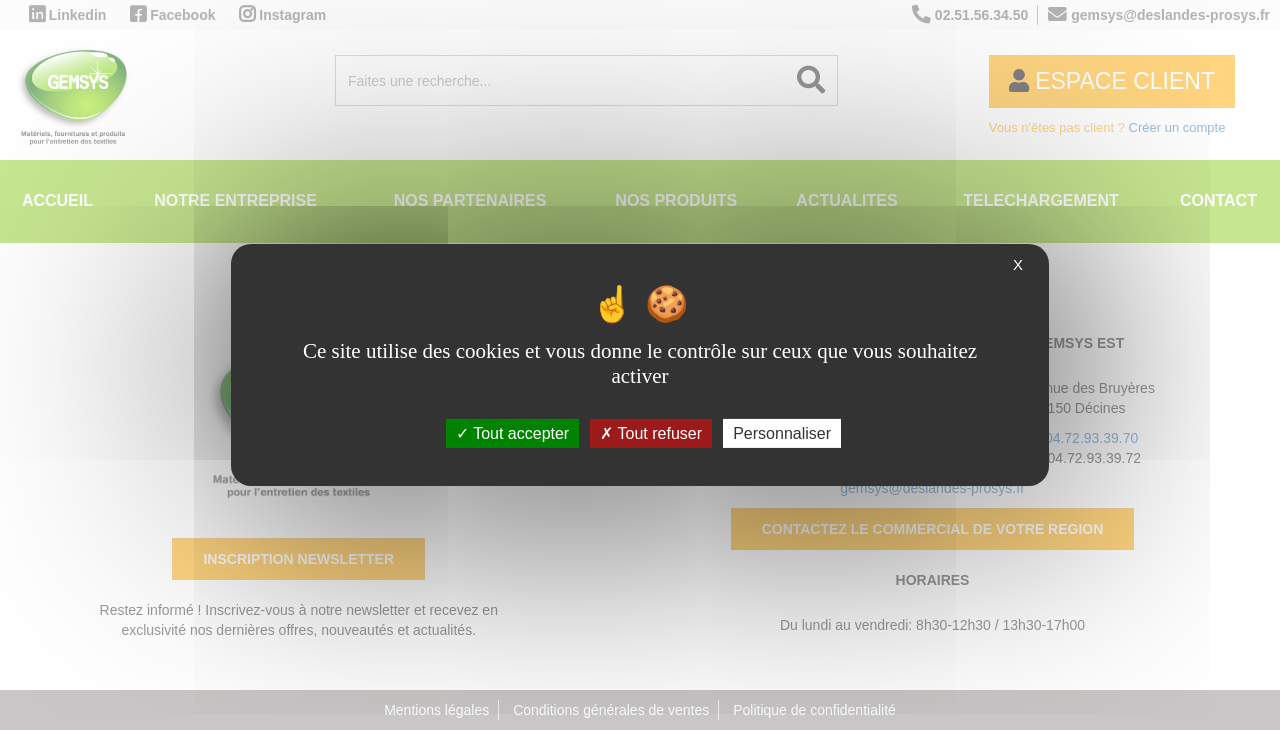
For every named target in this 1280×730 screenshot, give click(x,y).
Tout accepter (512, 433)
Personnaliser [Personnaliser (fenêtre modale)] (782, 433)
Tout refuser (651, 433)
